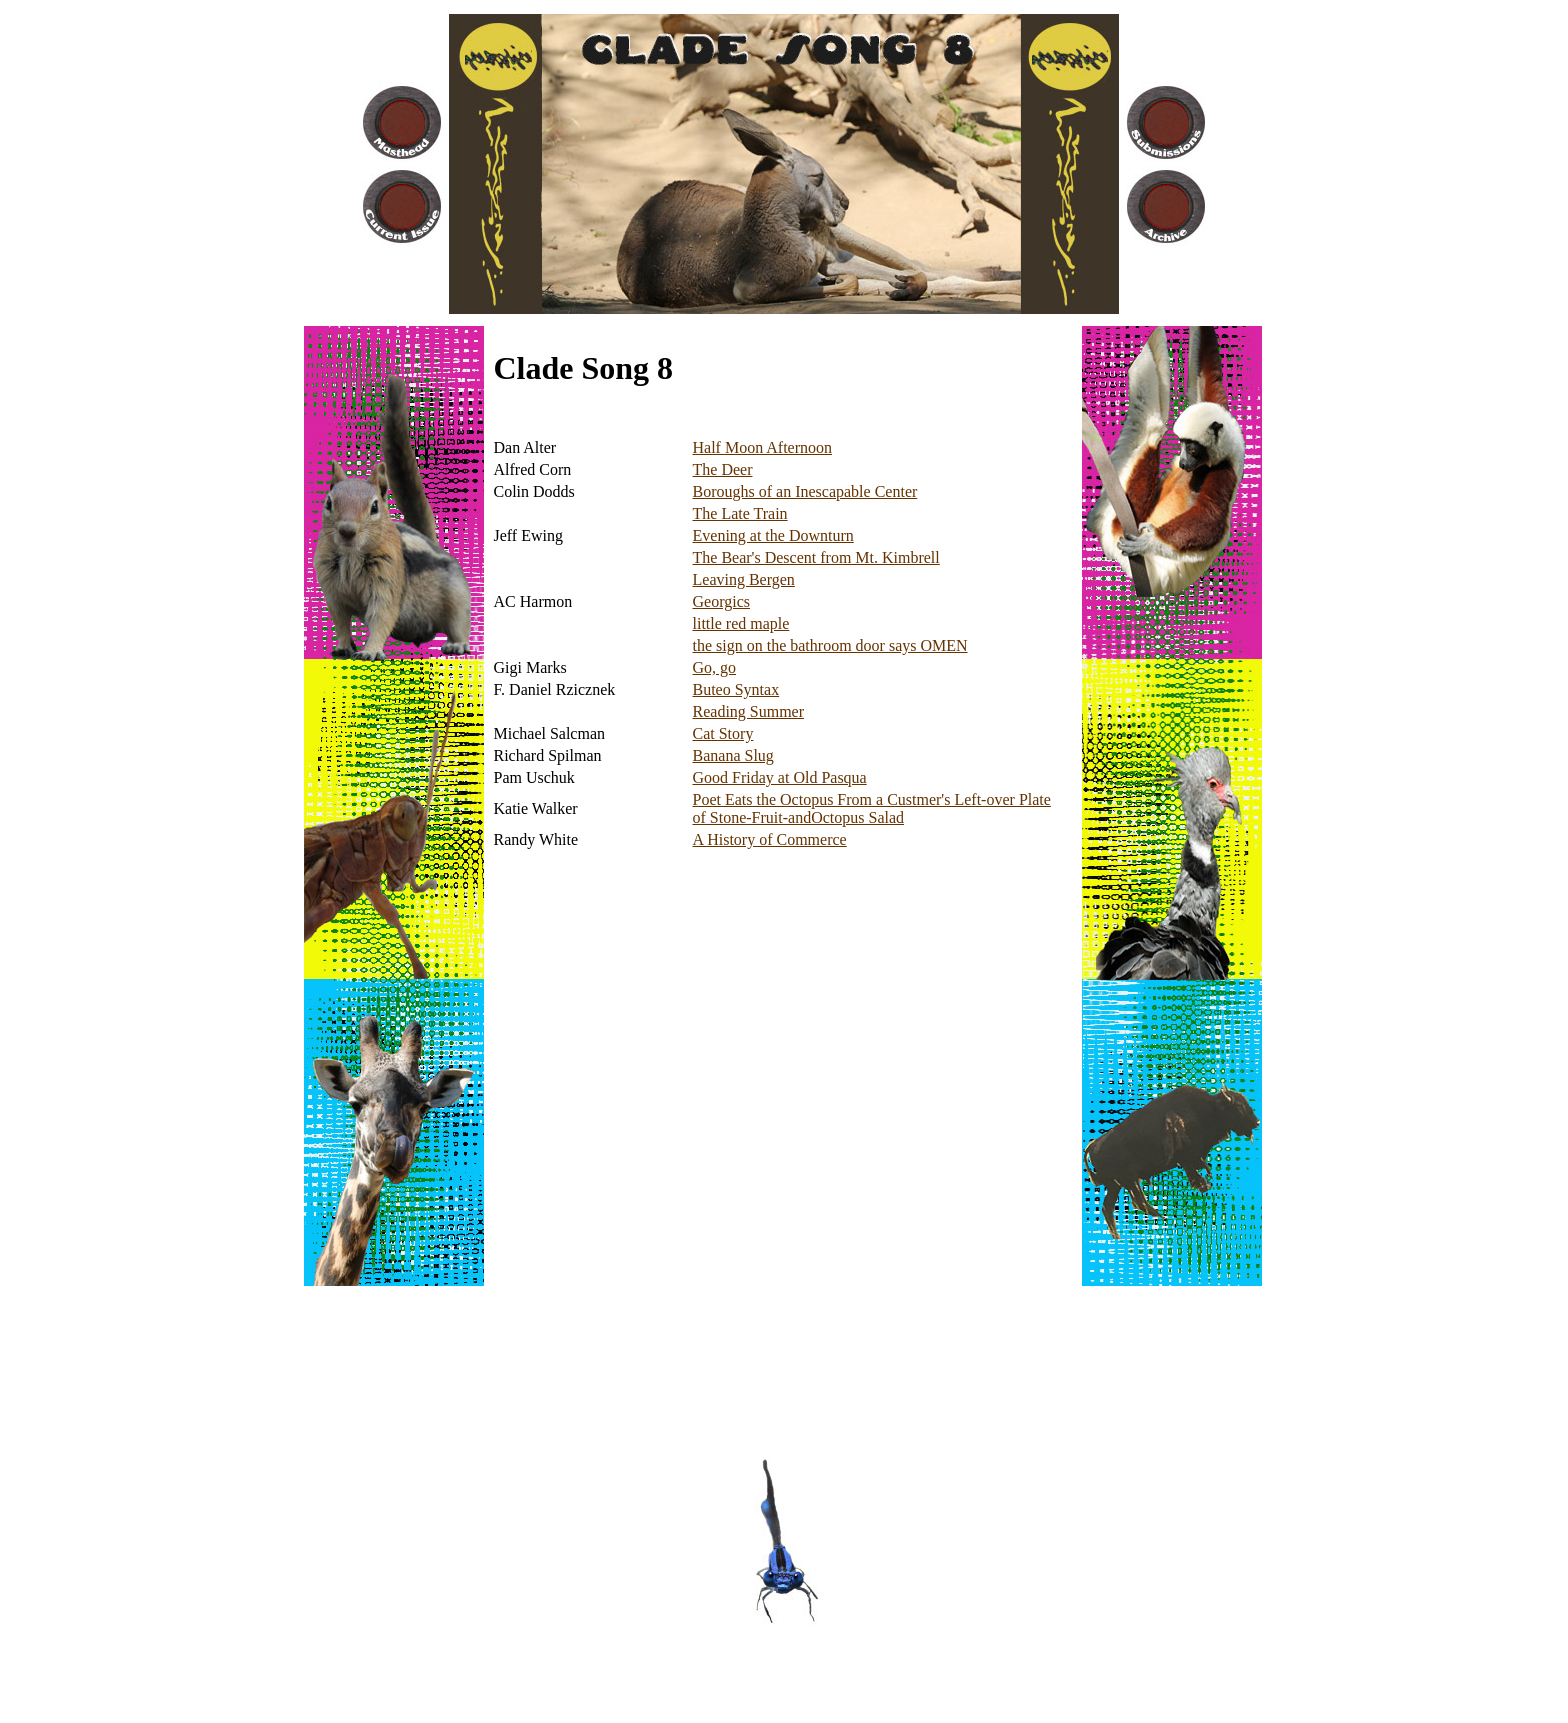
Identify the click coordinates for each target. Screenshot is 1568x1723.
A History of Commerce (770, 839)
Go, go (715, 667)
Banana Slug (733, 755)
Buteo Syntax (736, 689)
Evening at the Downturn (773, 535)
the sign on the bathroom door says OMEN (830, 645)
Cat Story (723, 733)
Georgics (721, 601)
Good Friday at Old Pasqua (780, 777)
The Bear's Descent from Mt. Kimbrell (816, 557)
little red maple (741, 623)
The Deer (723, 469)
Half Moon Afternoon (763, 447)
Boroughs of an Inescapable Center (805, 491)
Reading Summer (749, 711)
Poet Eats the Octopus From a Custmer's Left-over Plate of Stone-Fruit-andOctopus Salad (872, 808)
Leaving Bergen (744, 579)
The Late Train (740, 513)
